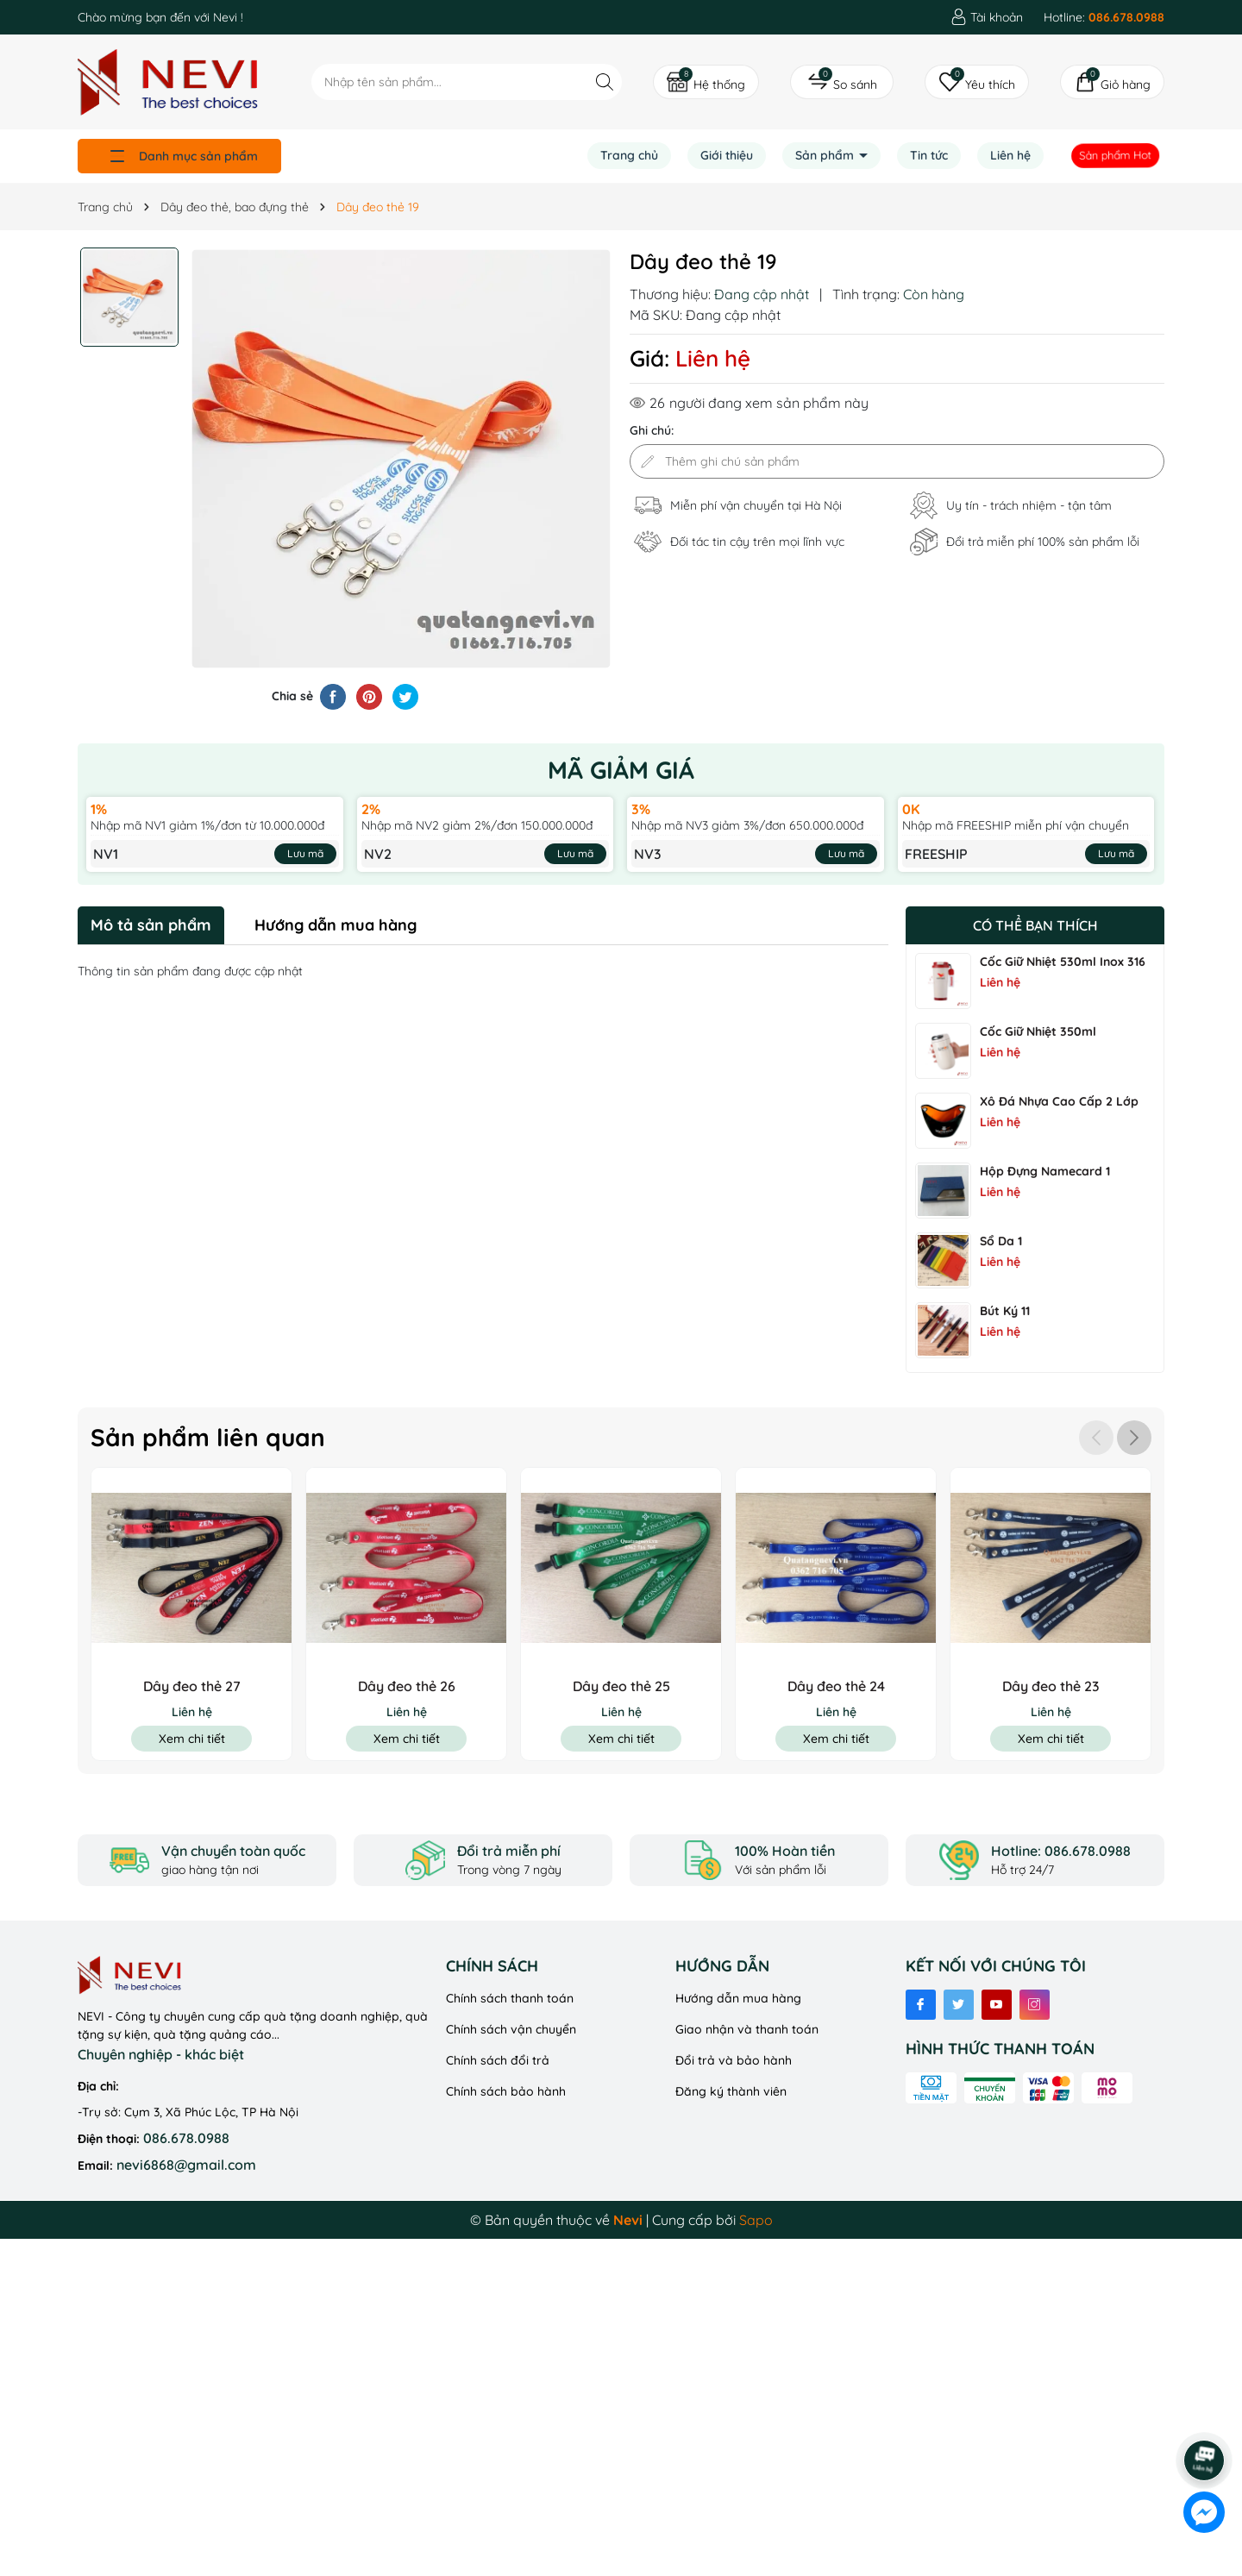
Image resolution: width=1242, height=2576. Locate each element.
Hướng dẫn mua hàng (738, 1998)
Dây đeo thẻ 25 (621, 1686)
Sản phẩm (826, 155)
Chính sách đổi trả (497, 2060)
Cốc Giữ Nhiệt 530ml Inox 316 (1062, 961)
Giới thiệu (726, 155)
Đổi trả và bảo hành (733, 2060)
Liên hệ (1010, 155)
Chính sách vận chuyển (511, 2029)
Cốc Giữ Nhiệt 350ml (1038, 1031)
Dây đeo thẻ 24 (836, 1686)
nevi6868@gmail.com (186, 2164)
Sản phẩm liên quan (208, 1437)
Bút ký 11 (1005, 1311)
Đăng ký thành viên (731, 2091)
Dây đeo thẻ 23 (1051, 1686)
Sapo (756, 2219)
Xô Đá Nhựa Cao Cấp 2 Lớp (1059, 1101)
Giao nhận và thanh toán (747, 2029)
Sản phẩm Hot (1115, 154)
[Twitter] (959, 2005)
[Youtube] (997, 2005)
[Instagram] (1034, 2005)
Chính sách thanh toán (510, 1998)
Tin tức (929, 155)
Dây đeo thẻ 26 (406, 1686)
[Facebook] (921, 2005)
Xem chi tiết (192, 1738)
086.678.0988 (186, 2138)
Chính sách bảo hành (506, 2091)
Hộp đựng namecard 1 (1045, 1171)
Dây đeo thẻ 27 (192, 1686)
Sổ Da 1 (1001, 1241)
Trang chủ (629, 155)
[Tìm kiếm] (604, 81)
